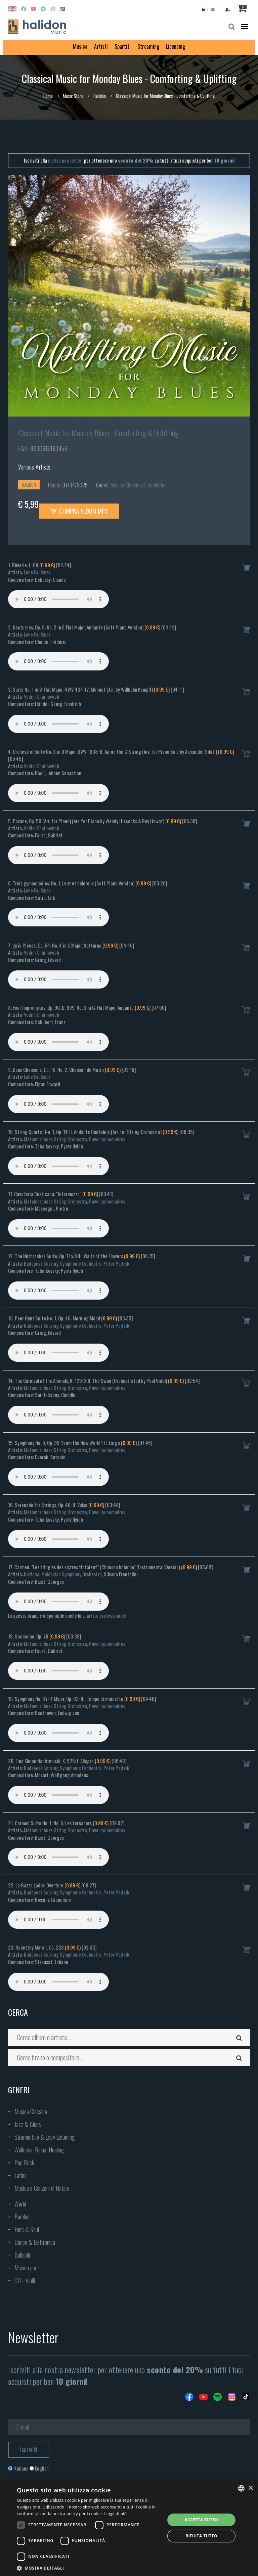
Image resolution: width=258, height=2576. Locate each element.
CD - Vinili (24, 2280)
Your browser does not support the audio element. (58, 599)
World (20, 2203)
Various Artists (34, 467)
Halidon (99, 95)
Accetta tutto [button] (201, 2520)
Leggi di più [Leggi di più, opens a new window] (115, 2514)
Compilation (155, 485)
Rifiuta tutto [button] (201, 2536)
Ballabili (22, 2255)
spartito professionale (104, 1615)
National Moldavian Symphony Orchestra (63, 1574)
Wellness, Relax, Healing (39, 2149)
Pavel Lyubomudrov (107, 1139)
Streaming (148, 46)
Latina (20, 2175)
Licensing (175, 46)
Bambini (22, 2216)
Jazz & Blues (27, 2124)
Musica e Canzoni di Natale (41, 2188)
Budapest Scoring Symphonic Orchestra (62, 1263)
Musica (80, 46)
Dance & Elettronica (34, 2242)
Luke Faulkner (37, 572)
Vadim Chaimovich (41, 696)
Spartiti (123, 46)
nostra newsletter (65, 160)
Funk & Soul (26, 2229)
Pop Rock (24, 2162)
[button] (89, 2568)
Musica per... (26, 2267)
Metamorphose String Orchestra (55, 1139)
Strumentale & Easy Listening (44, 2137)
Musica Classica (126, 485)
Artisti (101, 46)
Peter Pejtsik (116, 1263)
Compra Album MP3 (79, 511)
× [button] (250, 2488)
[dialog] (129, 2528)
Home (48, 95)
